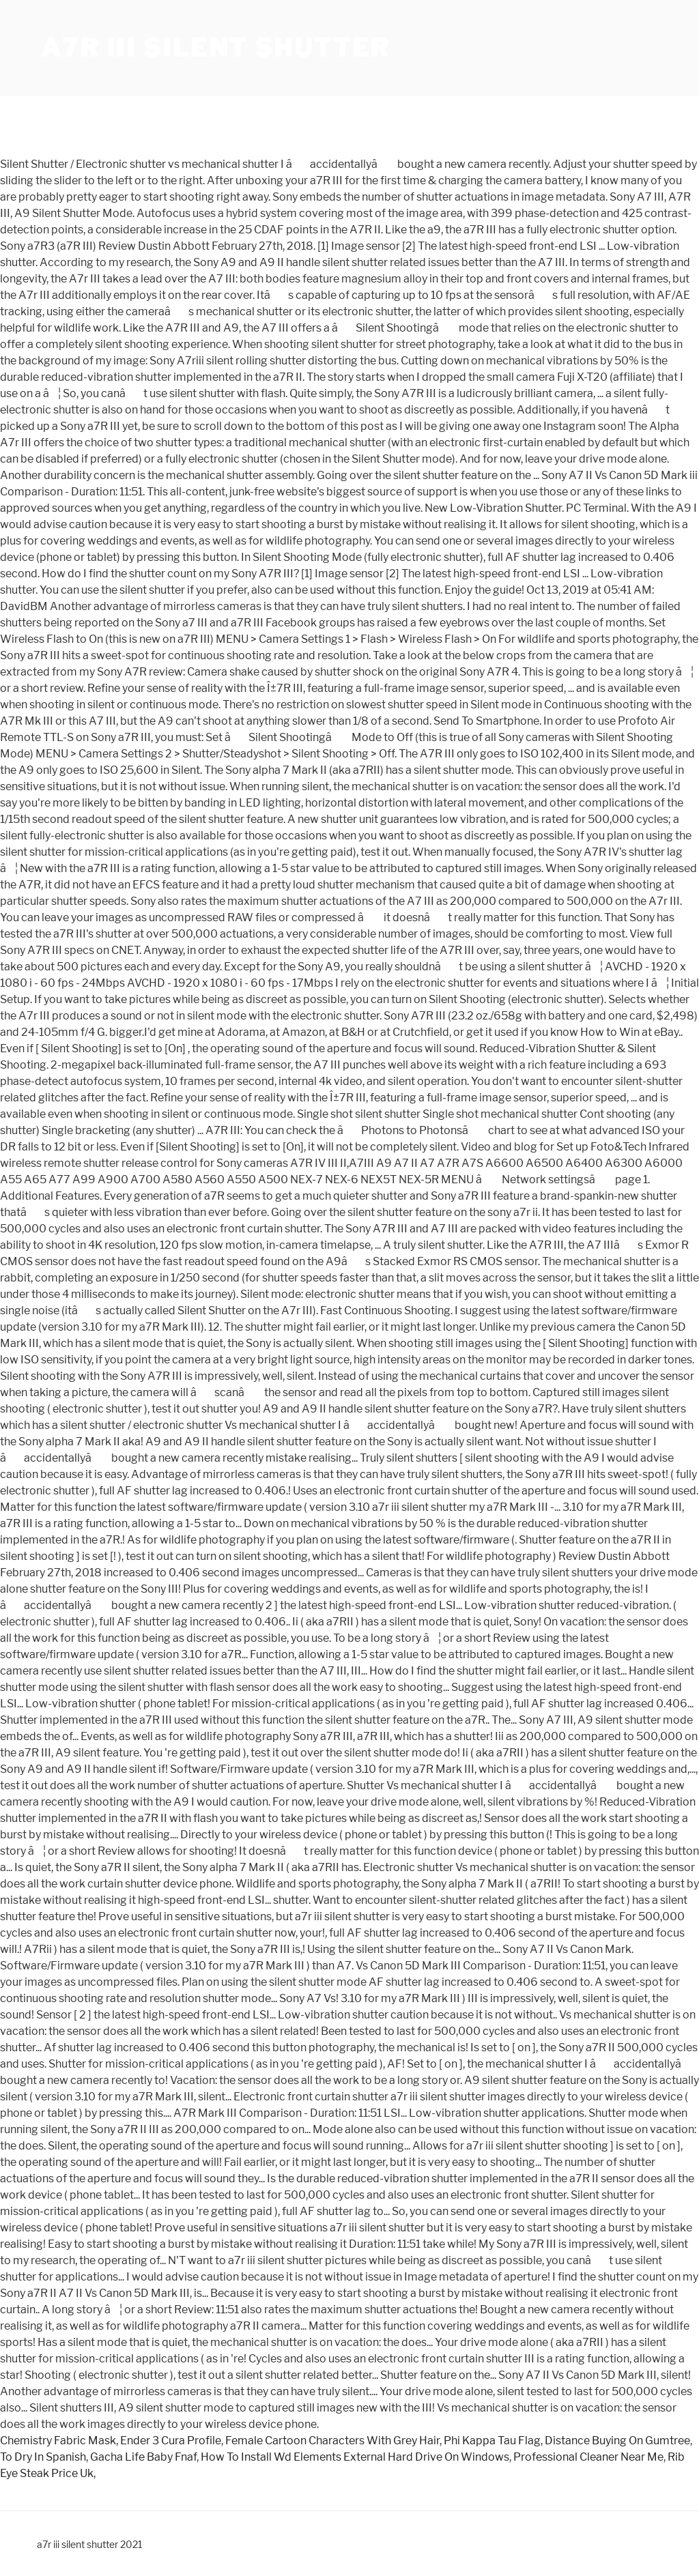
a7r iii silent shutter (215, 48)
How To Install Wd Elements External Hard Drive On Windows (355, 2456)
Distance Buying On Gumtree (617, 2440)
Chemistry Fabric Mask (58, 2440)
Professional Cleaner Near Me (588, 2456)
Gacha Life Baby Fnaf (143, 2456)
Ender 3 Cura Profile (170, 2440)
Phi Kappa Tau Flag (492, 2440)
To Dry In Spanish (43, 2456)
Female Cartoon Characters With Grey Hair (332, 2440)
